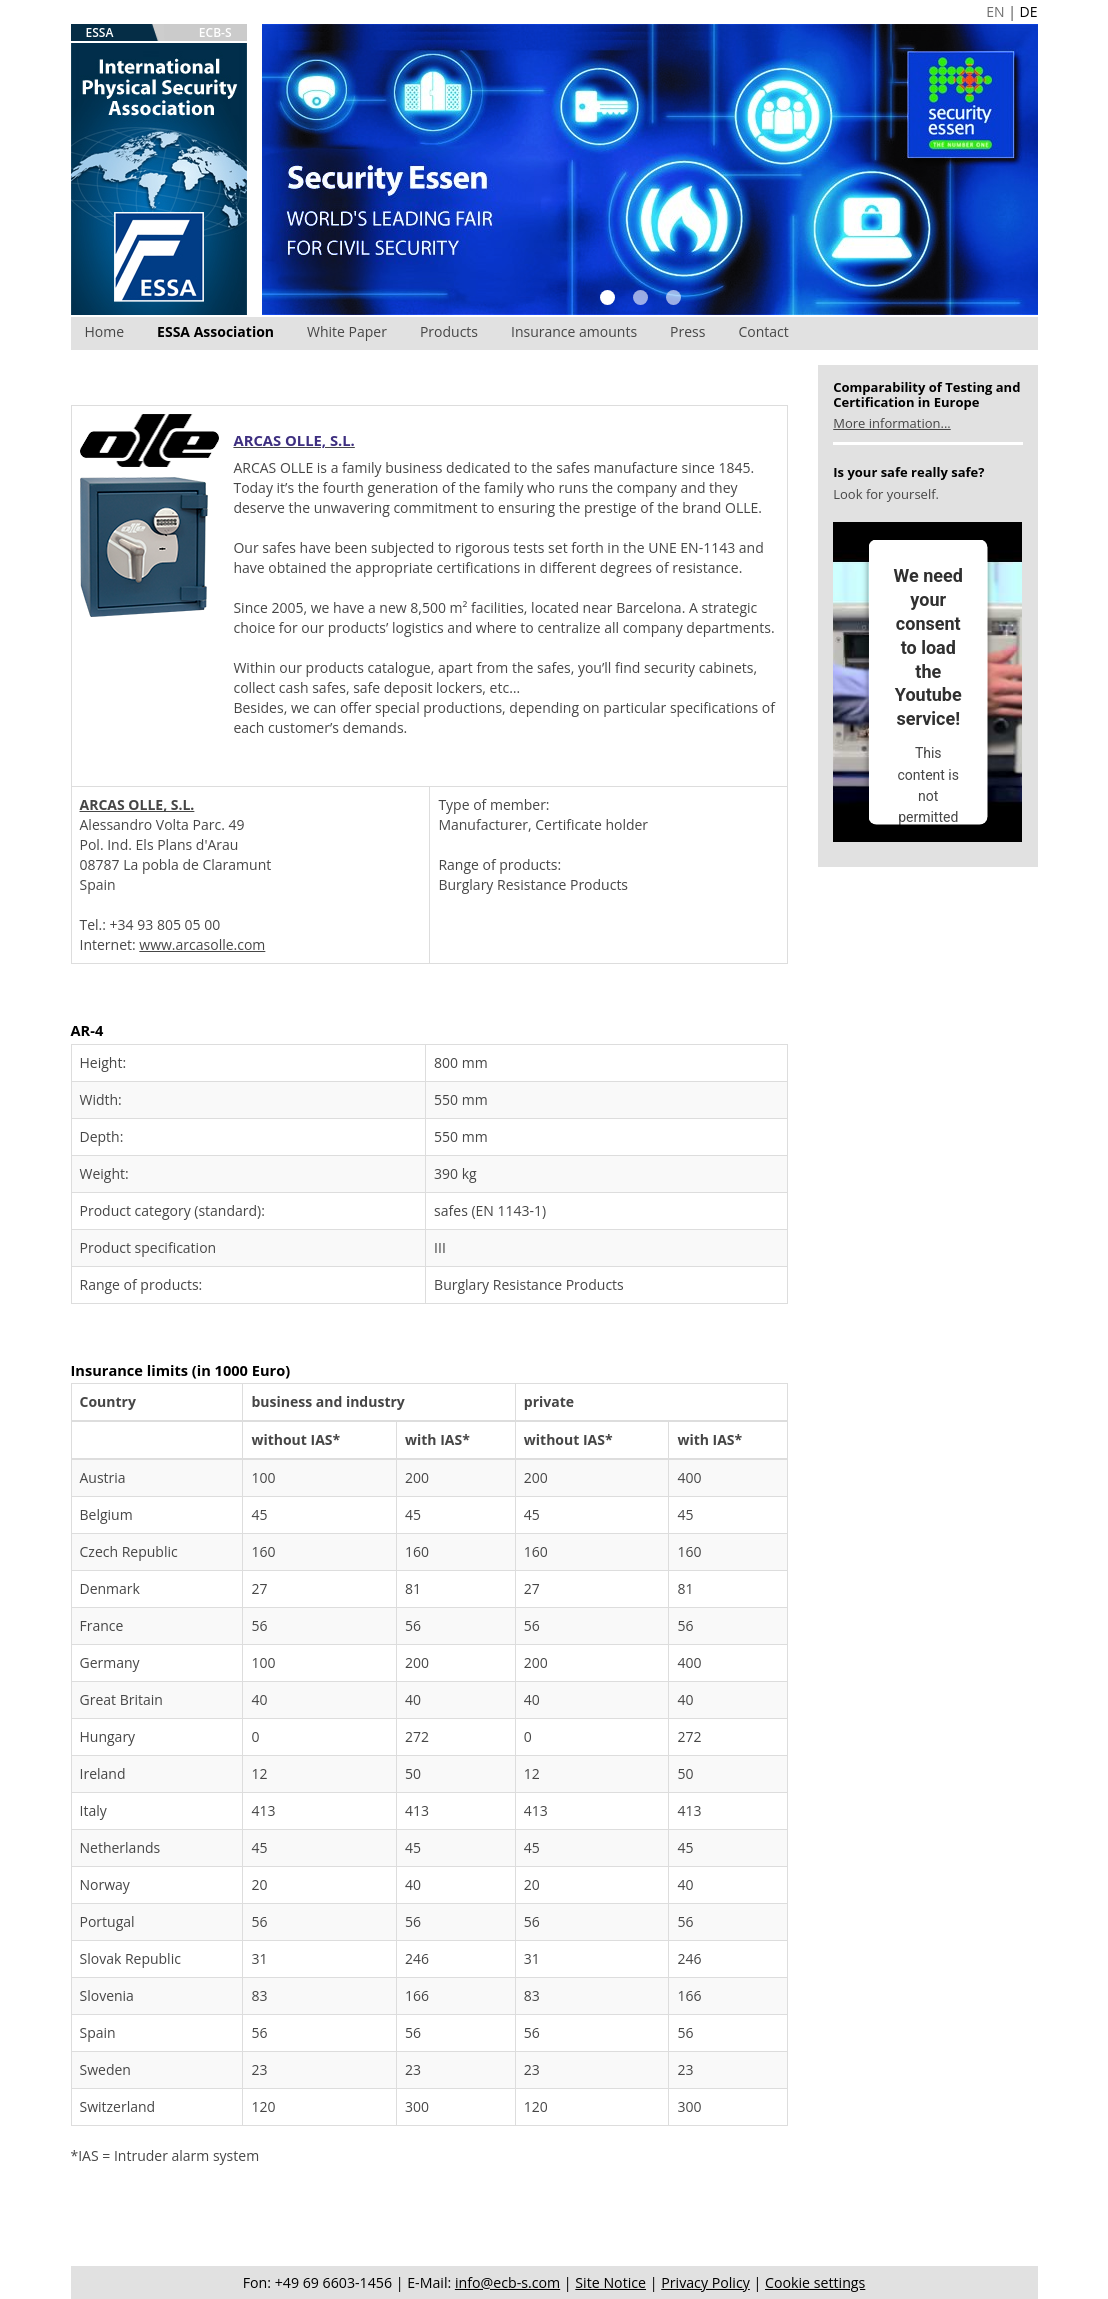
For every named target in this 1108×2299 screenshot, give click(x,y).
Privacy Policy (705, 2282)
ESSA (100, 32)
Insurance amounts (574, 331)
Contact (763, 331)
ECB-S (215, 32)
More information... (891, 423)
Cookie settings (815, 2282)
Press (687, 331)
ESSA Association (215, 331)
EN (995, 11)
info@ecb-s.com (507, 2282)
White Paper (347, 331)
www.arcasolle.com (202, 944)
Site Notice (610, 2282)
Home (105, 331)
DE (1029, 11)
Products (449, 331)
